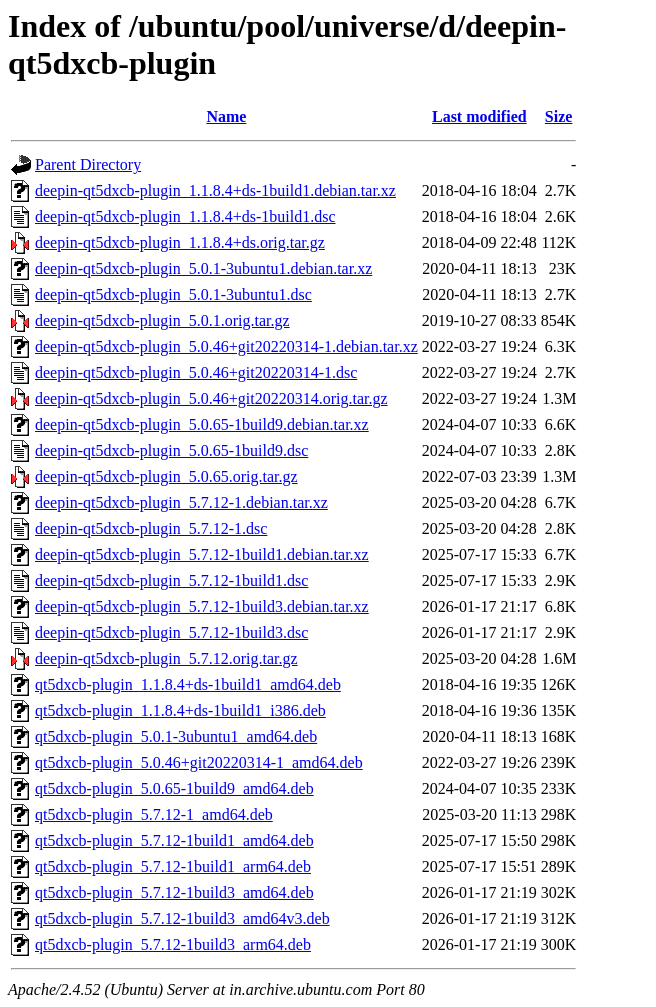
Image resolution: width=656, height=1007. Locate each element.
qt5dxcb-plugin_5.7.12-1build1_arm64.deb (173, 866)
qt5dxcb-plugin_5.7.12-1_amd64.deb (154, 814)
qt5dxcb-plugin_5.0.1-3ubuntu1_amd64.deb (176, 736)
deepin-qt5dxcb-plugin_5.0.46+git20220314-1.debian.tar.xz (226, 346)
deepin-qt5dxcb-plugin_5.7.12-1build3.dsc (171, 632)
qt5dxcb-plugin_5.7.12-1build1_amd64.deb (174, 840)
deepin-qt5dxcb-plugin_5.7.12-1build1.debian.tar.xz (202, 554)
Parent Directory (88, 164)
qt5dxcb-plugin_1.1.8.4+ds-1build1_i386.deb (180, 710)
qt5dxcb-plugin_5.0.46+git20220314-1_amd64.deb (199, 762)
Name (226, 116)
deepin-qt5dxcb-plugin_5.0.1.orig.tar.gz (162, 320)
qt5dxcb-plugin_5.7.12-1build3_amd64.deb (174, 892)
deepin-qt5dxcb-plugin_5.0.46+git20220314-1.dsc (196, 372)
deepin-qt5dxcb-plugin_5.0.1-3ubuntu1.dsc (173, 294)
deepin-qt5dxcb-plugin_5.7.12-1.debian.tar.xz (181, 502)
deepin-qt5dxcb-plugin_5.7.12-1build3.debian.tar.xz (202, 606)
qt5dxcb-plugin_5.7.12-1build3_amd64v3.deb (182, 918)
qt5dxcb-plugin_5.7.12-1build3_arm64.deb (173, 944)
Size (559, 116)
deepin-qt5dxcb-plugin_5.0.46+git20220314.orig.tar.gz (211, 398)
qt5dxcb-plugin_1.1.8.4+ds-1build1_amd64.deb (188, 684)
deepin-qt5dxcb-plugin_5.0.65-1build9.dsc (171, 450)
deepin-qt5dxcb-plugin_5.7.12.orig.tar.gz (166, 658)
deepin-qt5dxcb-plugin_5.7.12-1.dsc (151, 528)
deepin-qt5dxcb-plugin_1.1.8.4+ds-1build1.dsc (185, 216)
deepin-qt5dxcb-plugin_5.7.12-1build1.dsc (171, 580)
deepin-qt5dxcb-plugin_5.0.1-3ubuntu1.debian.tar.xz (203, 268)
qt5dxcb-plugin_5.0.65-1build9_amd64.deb (174, 788)
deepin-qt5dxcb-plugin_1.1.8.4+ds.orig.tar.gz (180, 242)
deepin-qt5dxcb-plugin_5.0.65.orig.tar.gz (166, 476)
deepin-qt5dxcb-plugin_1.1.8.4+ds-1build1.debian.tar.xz (215, 190)
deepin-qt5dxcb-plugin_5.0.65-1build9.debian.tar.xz (202, 424)
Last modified (479, 116)
